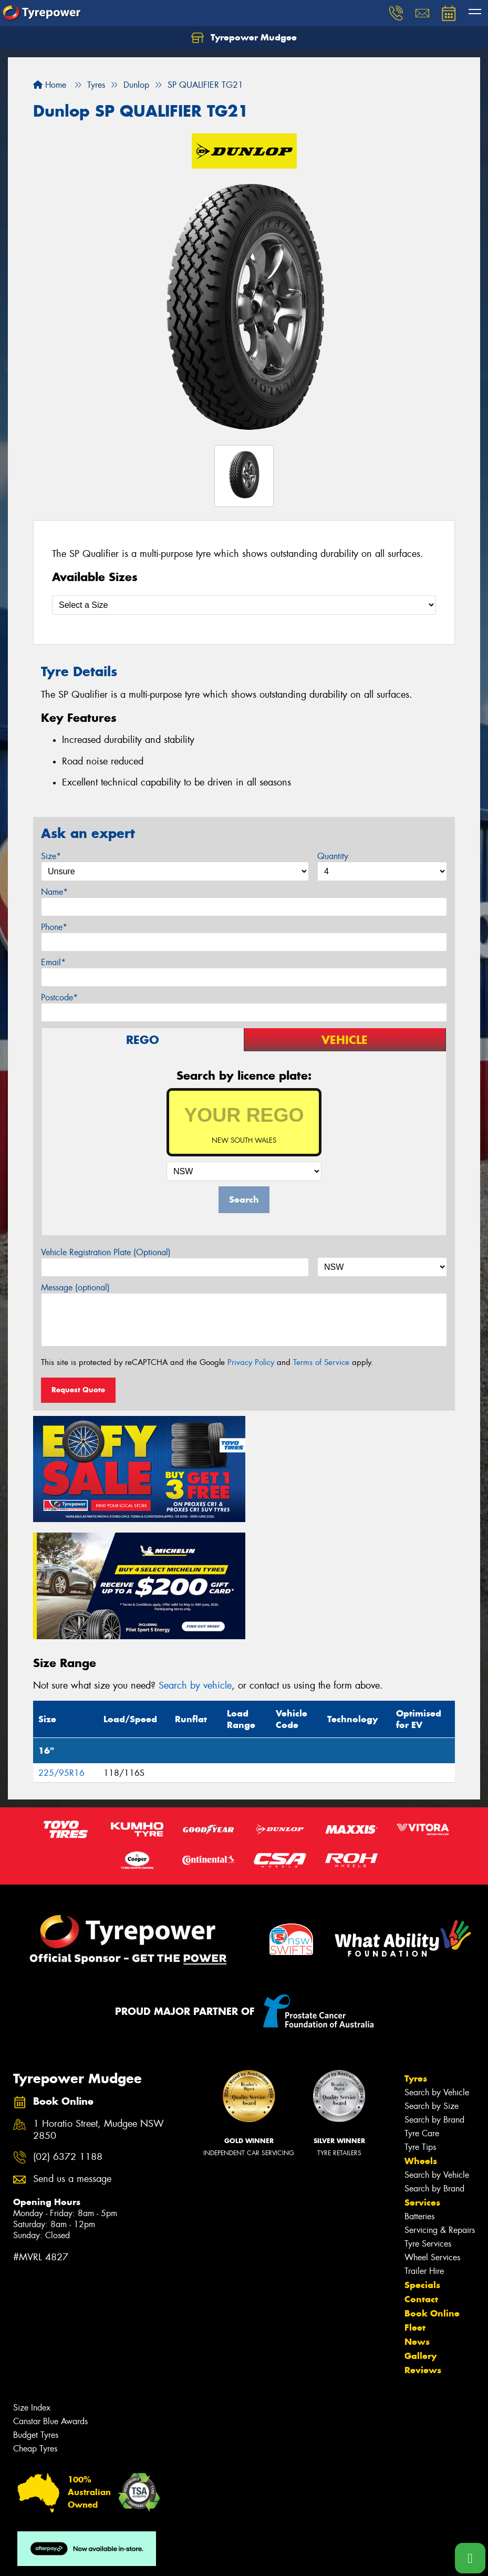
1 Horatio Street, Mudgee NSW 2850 (98, 2010)
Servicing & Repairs (439, 2110)
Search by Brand (434, 1999)
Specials (422, 2165)
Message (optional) (75, 1287)
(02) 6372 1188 (67, 2038)
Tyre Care (421, 2013)
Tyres (415, 1958)
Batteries (419, 2096)
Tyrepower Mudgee (244, 38)
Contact (421, 2179)
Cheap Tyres (35, 2328)
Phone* (54, 927)
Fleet (414, 2207)
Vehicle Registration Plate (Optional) (106, 1252)
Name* (54, 891)
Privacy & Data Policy (75, 2558)
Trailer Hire (424, 2151)
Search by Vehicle (436, 1972)
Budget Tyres (35, 2315)
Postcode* (59, 997)
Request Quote (78, 1389)
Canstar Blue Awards (50, 2301)
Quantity (332, 856)
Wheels (420, 2041)
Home (49, 84)
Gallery (420, 2236)
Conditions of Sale (139, 2558)
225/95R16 (61, 1653)
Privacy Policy (250, 1362)
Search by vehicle (195, 1565)
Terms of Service (321, 1362)
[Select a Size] (244, 605)
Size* (51, 856)
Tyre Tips (420, 2027)
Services (422, 2082)
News (417, 2222)
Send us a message (72, 2059)
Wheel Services (432, 2137)
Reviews (422, 2250)
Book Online (432, 2193)
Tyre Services (427, 2123)
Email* (53, 962)
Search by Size (431, 1986)
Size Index (31, 2287)
